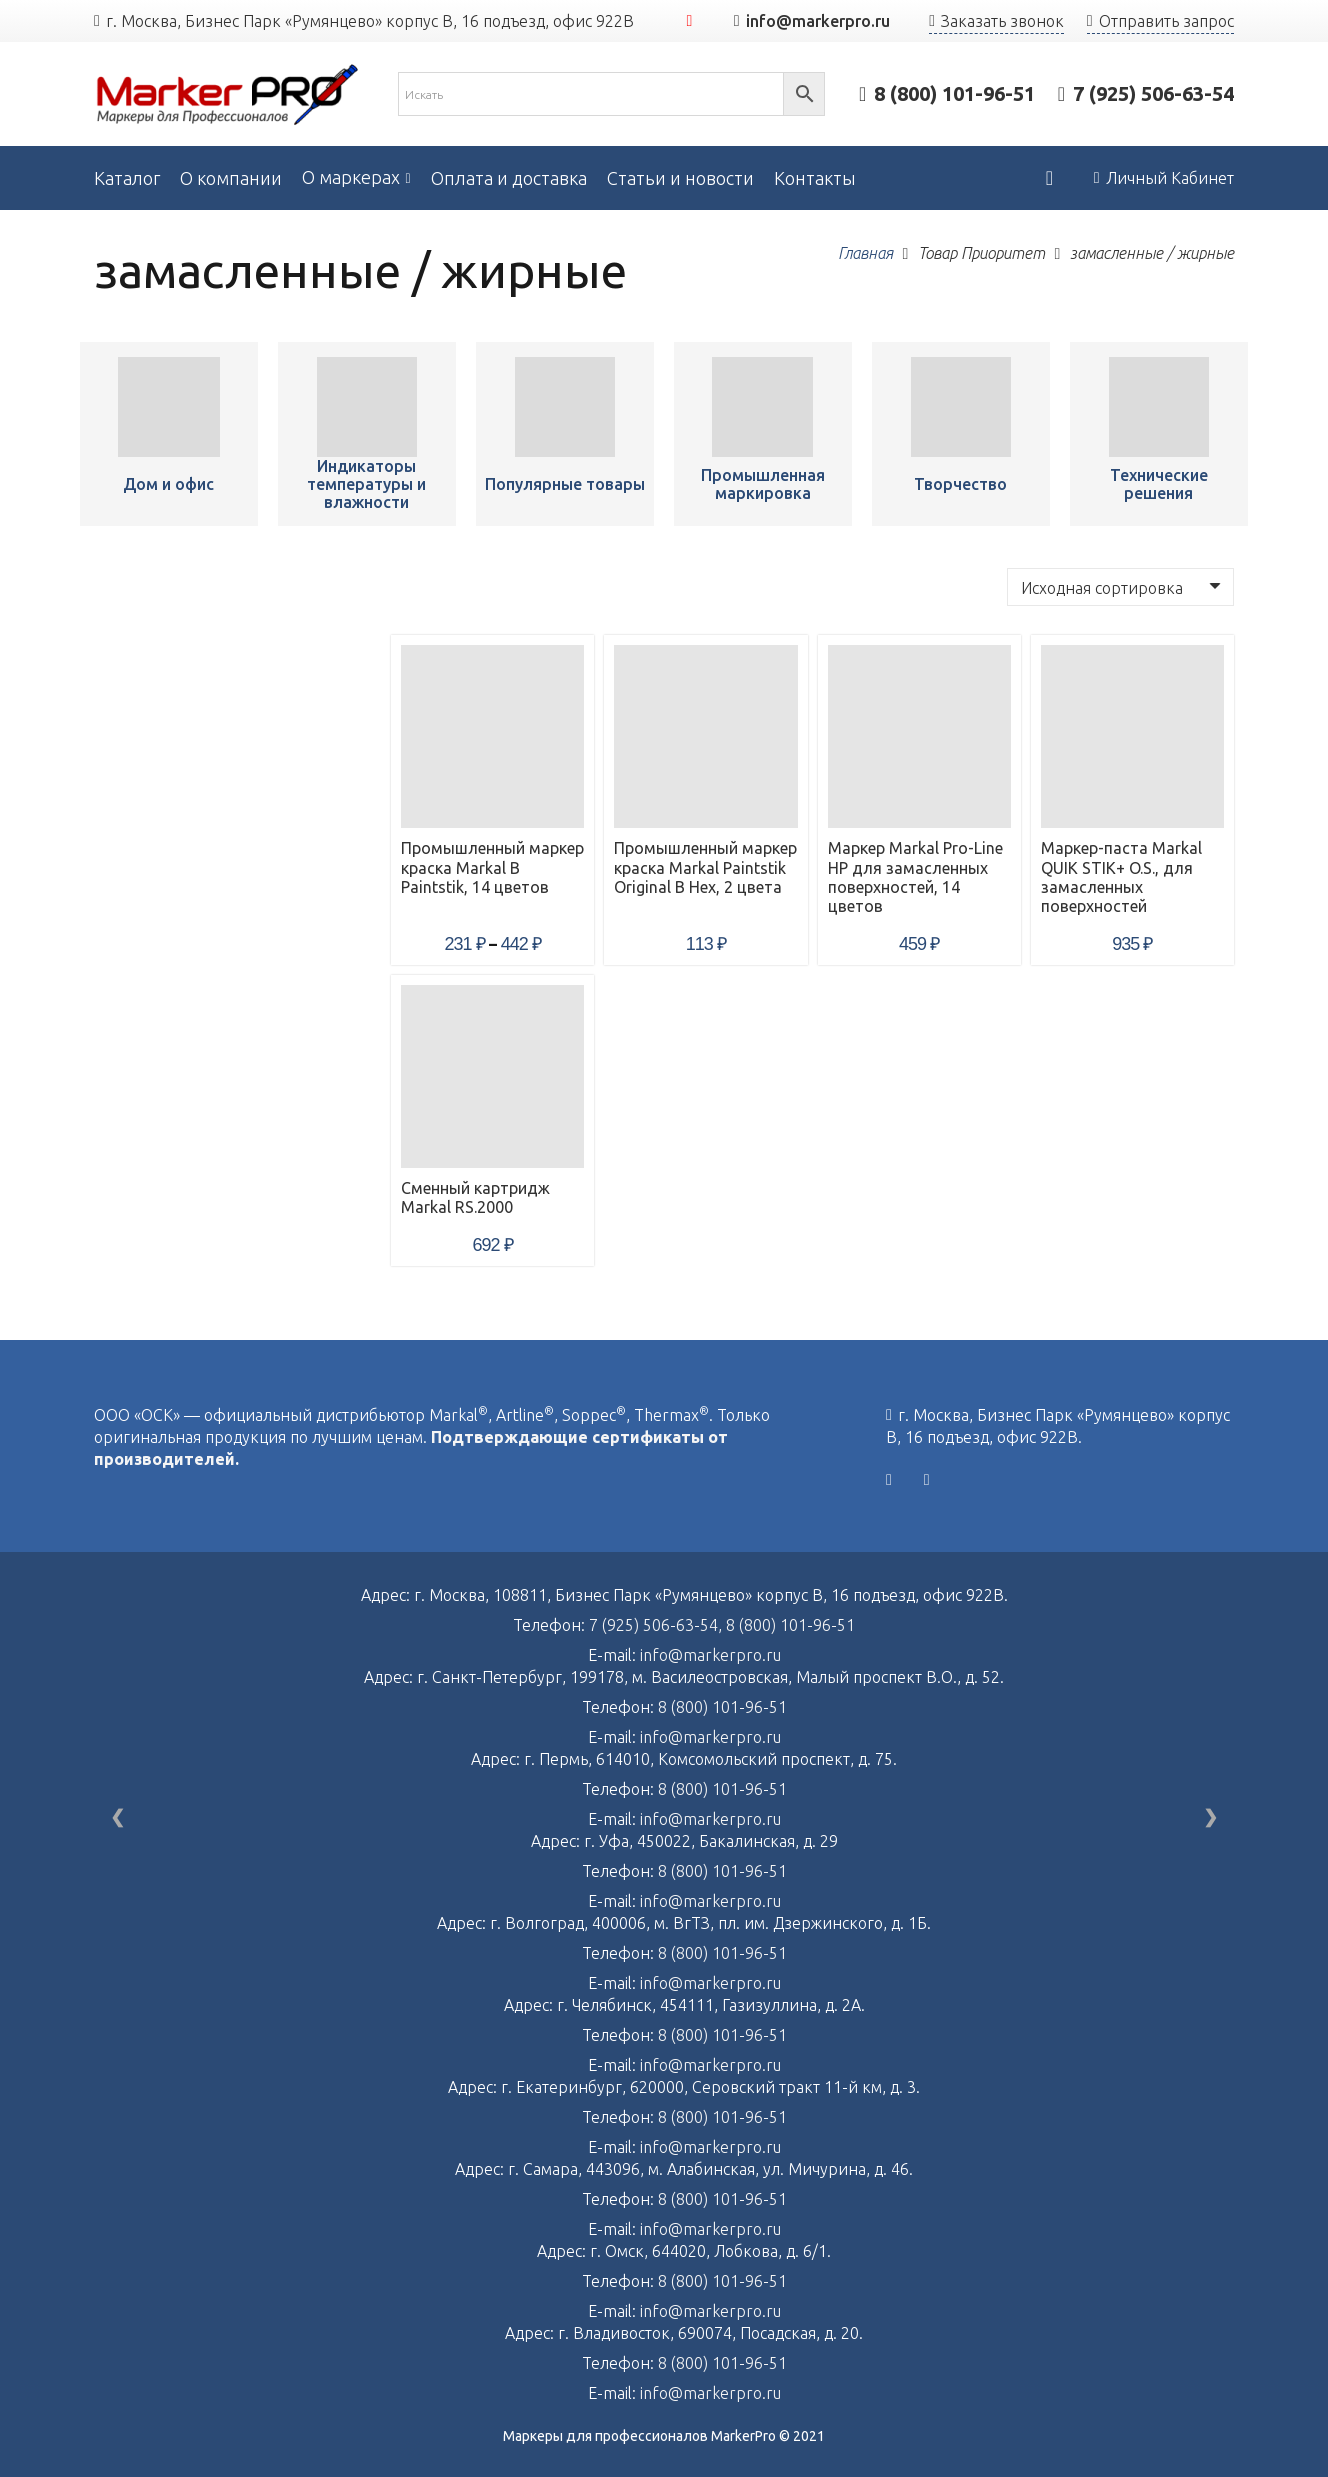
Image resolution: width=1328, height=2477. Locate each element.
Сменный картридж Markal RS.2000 (475, 1197)
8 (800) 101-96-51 (790, 1625)
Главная (865, 253)
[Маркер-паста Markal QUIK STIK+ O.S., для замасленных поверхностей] (1132, 736)
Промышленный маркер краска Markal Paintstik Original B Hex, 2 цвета (705, 867)
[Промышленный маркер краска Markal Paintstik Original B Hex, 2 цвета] (705, 736)
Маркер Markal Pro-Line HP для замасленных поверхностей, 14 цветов (915, 877)
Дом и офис (168, 484)
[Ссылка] (228, 94)
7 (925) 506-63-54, (657, 1625)
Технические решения (1159, 484)
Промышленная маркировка (763, 484)
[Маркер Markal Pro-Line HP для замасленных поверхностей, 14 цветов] (919, 736)
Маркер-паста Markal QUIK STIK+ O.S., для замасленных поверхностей (1121, 877)
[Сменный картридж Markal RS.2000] (492, 1076)
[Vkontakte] (889, 1480)
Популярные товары (565, 484)
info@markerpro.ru (710, 1655)
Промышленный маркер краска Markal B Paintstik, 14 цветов (492, 867)
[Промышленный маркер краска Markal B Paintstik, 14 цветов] (168, 407)
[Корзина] (1049, 178)
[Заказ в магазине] (1120, 587)
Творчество (960, 484)
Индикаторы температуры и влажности (366, 484)
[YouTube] (690, 21)
